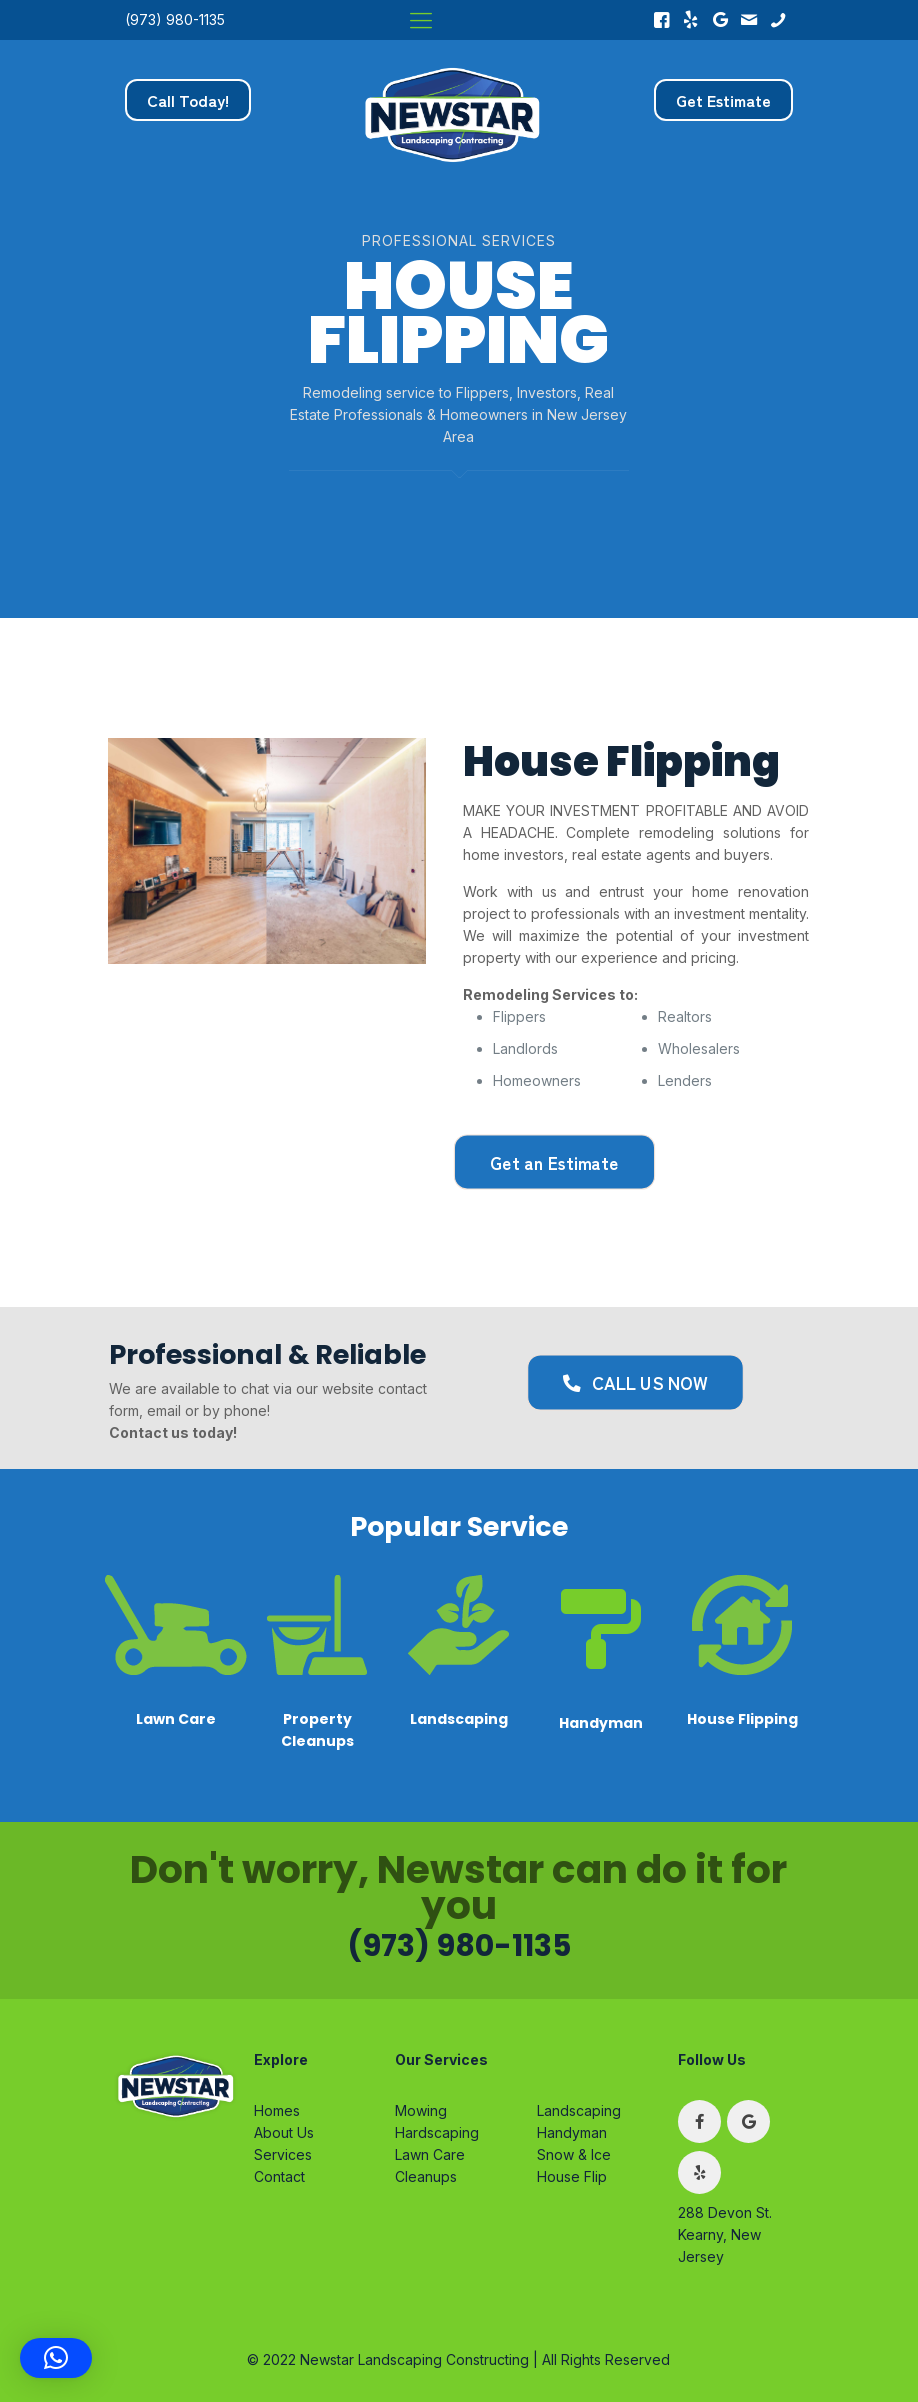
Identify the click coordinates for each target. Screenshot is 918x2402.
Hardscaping (437, 2132)
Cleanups (426, 2176)
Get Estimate (723, 100)
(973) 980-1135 (175, 19)
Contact (279, 2176)
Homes (277, 2110)
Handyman (572, 2132)
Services (283, 2154)
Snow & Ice (574, 2154)
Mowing (421, 2110)
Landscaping (579, 2110)
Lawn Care (430, 2154)
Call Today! (188, 100)
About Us (284, 2132)
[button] (56, 2358)
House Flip (572, 2176)
